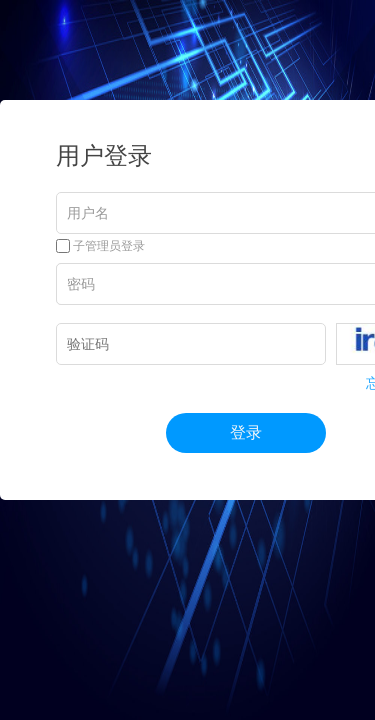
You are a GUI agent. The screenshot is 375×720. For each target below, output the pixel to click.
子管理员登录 (100, 246)
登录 (246, 432)
